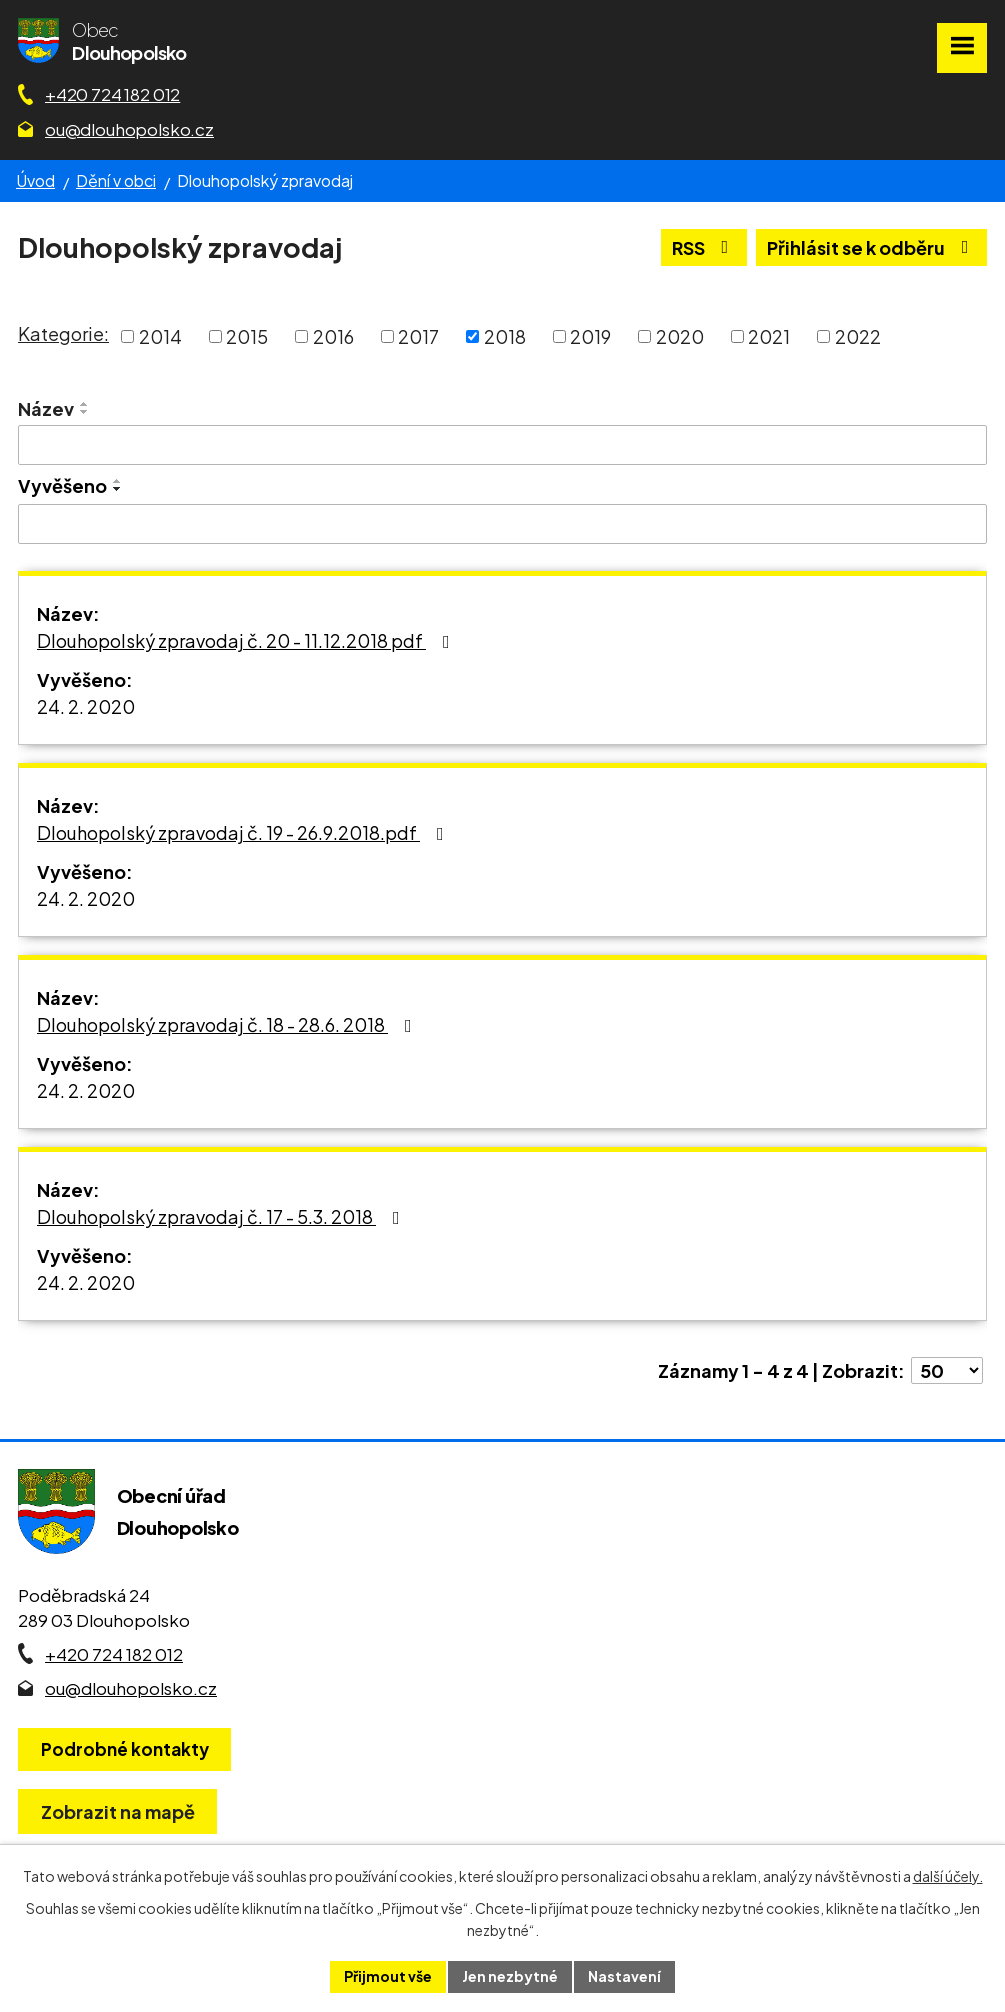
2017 (418, 336)
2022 (858, 336)
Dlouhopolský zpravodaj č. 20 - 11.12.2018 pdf (247, 640)
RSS (704, 247)
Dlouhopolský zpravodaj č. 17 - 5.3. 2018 (222, 1216)
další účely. (948, 1876)
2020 (680, 336)
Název (46, 408)
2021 (769, 336)
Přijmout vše (388, 1976)
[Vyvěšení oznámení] (502, 524)
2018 (505, 336)
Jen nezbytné (510, 1976)
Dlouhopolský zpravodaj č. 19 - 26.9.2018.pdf (244, 832)
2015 (247, 336)
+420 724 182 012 (112, 94)
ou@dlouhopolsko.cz (129, 129)
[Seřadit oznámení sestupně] (85, 412)
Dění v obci (116, 180)
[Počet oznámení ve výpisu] (947, 1370)
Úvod (35, 180)
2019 (590, 336)
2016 (333, 336)
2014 (160, 336)
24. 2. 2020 (86, 706)
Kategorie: (63, 333)
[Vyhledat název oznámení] (502, 445)
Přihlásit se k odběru (872, 247)
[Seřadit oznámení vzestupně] (85, 404)
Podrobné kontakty (125, 1749)
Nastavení (624, 1976)
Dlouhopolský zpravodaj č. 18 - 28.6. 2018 (228, 1024)
